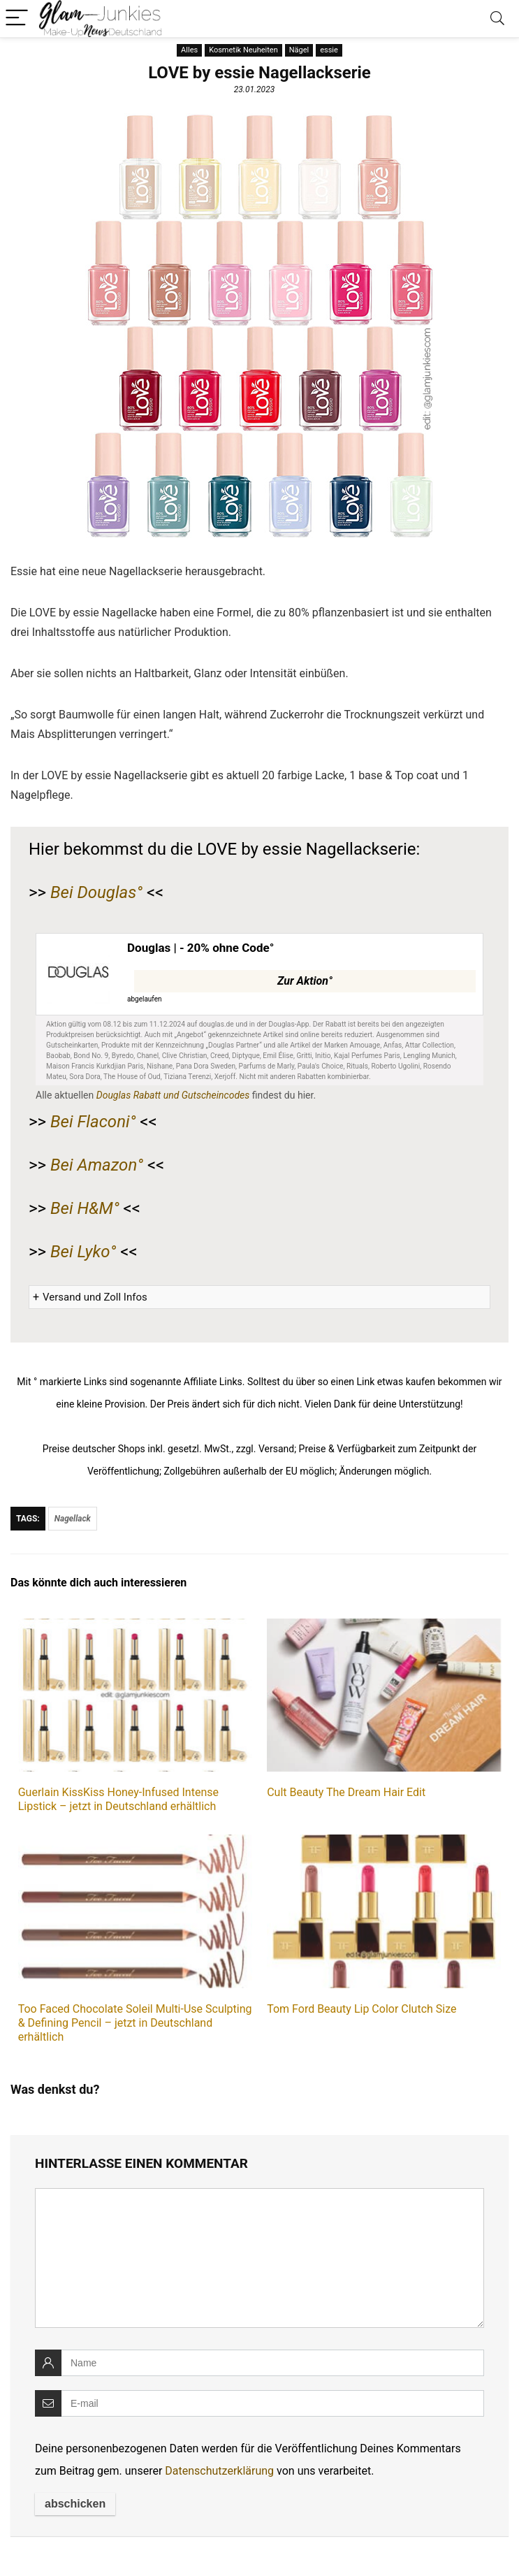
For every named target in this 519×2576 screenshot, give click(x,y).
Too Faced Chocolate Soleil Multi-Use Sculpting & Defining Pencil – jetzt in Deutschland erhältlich (135, 2022)
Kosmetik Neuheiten (243, 50)
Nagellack (72, 1519)
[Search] (497, 18)
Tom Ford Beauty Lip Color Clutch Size (361, 2009)
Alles (189, 50)
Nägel (299, 50)
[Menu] (17, 18)
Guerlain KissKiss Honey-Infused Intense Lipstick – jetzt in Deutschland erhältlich (118, 1799)
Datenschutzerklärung (219, 2470)
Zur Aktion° (304, 980)
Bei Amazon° (96, 1165)
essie (329, 50)
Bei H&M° (84, 1208)
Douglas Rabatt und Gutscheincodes (173, 1095)
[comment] (259, 2258)
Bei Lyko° (83, 1251)
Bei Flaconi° (93, 1121)
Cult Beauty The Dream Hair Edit (346, 1792)
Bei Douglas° (96, 892)
